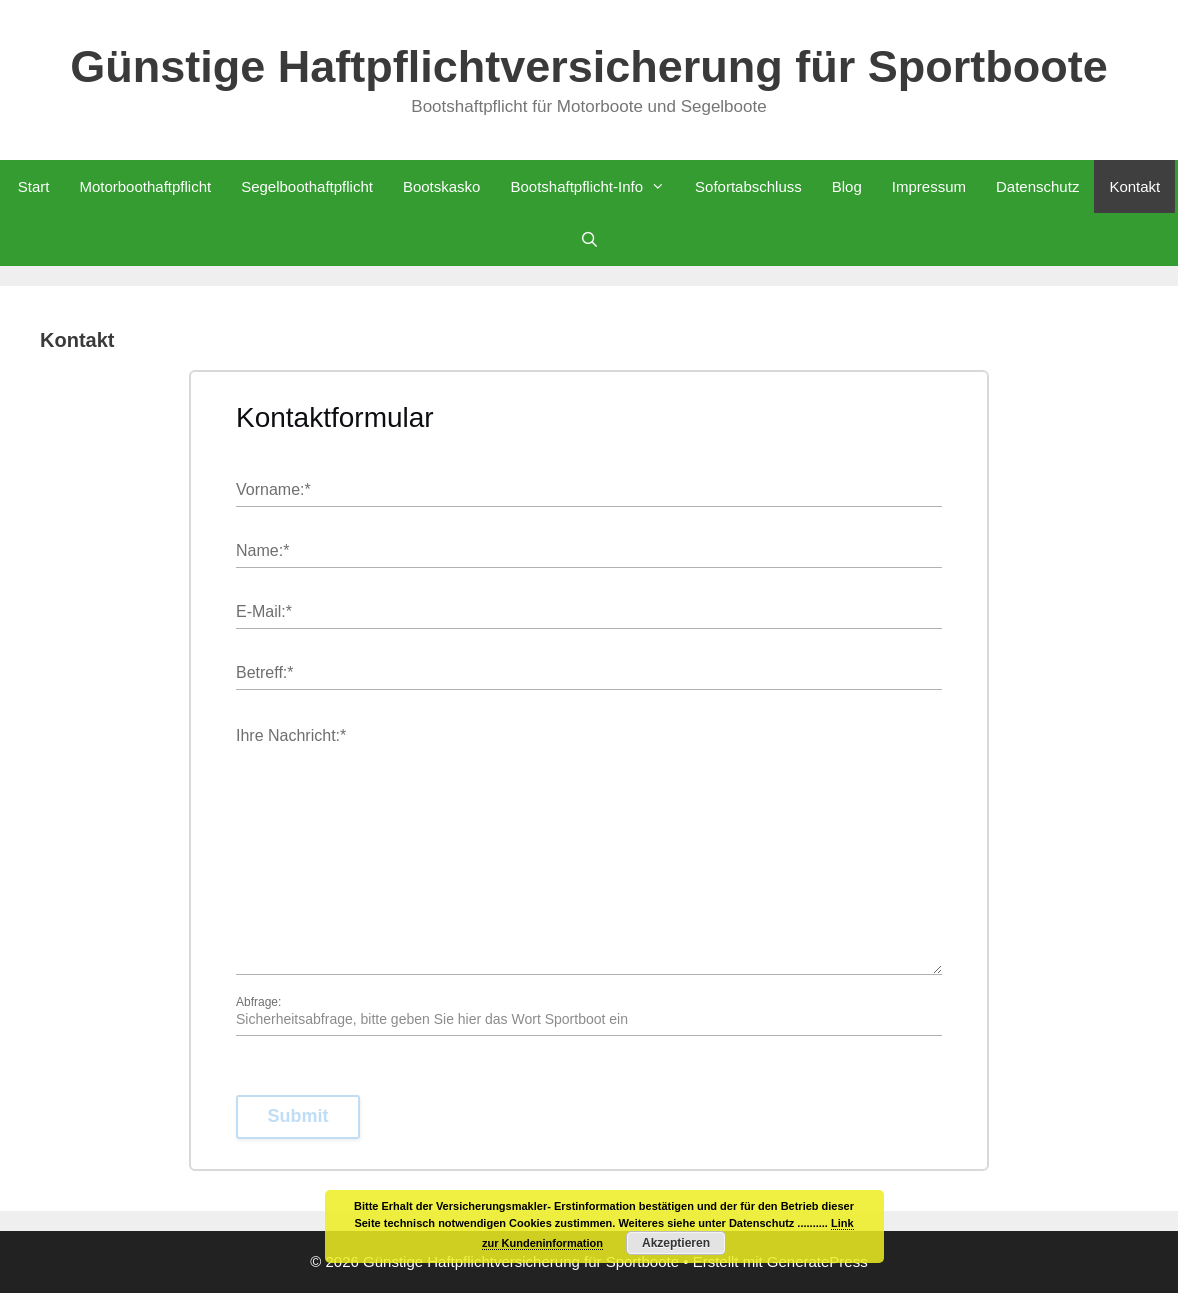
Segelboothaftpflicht (307, 186)
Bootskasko (442, 186)
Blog (847, 186)
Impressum (929, 186)
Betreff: (265, 673)
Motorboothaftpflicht (145, 186)
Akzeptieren (676, 1243)
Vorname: (273, 490)
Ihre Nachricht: (291, 736)
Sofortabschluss (748, 186)
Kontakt (1134, 186)
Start (34, 186)
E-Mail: (264, 612)
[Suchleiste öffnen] (588, 239)
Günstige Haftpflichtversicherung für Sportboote (589, 66)
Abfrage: (258, 1002)
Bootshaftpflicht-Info (595, 186)
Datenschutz (1037, 186)
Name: (262, 551)
